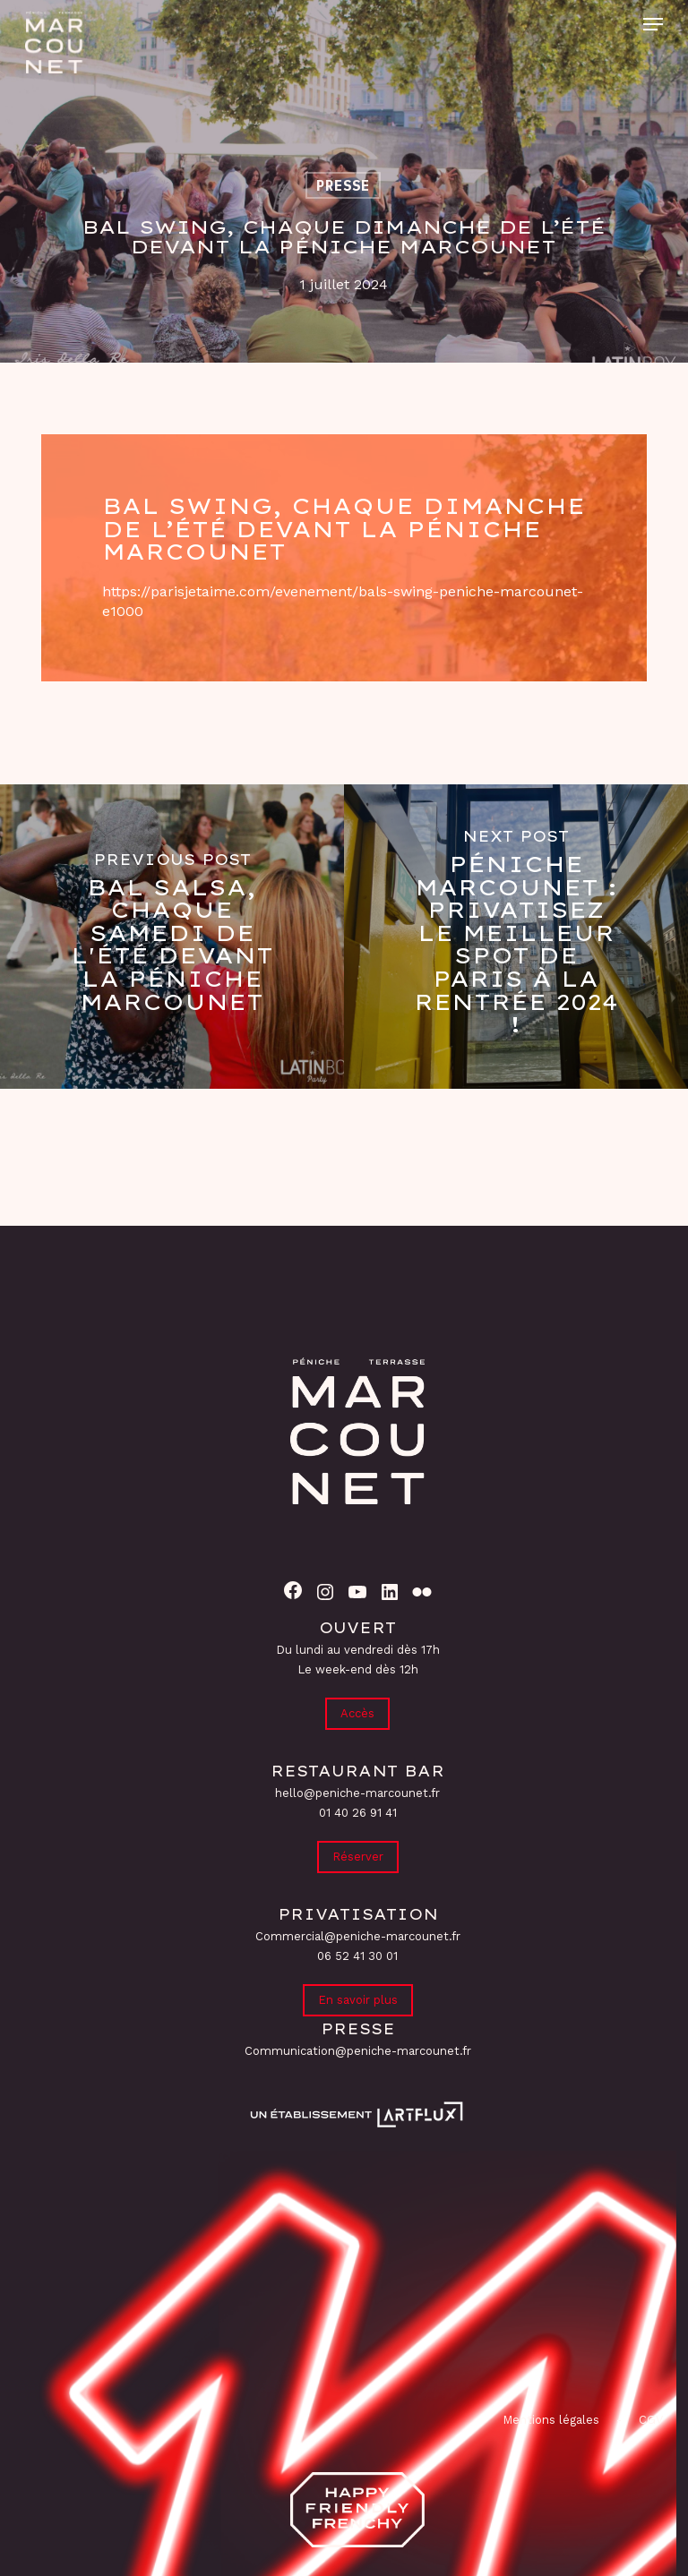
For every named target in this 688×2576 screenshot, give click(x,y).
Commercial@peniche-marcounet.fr (357, 1936)
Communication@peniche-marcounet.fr (358, 2051)
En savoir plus (358, 2000)
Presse (343, 185)
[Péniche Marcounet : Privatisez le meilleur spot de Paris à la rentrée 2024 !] (516, 936)
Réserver (357, 1856)
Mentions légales (551, 2419)
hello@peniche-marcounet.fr (357, 1793)
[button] (653, 24)
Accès (357, 1713)
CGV (651, 2419)
